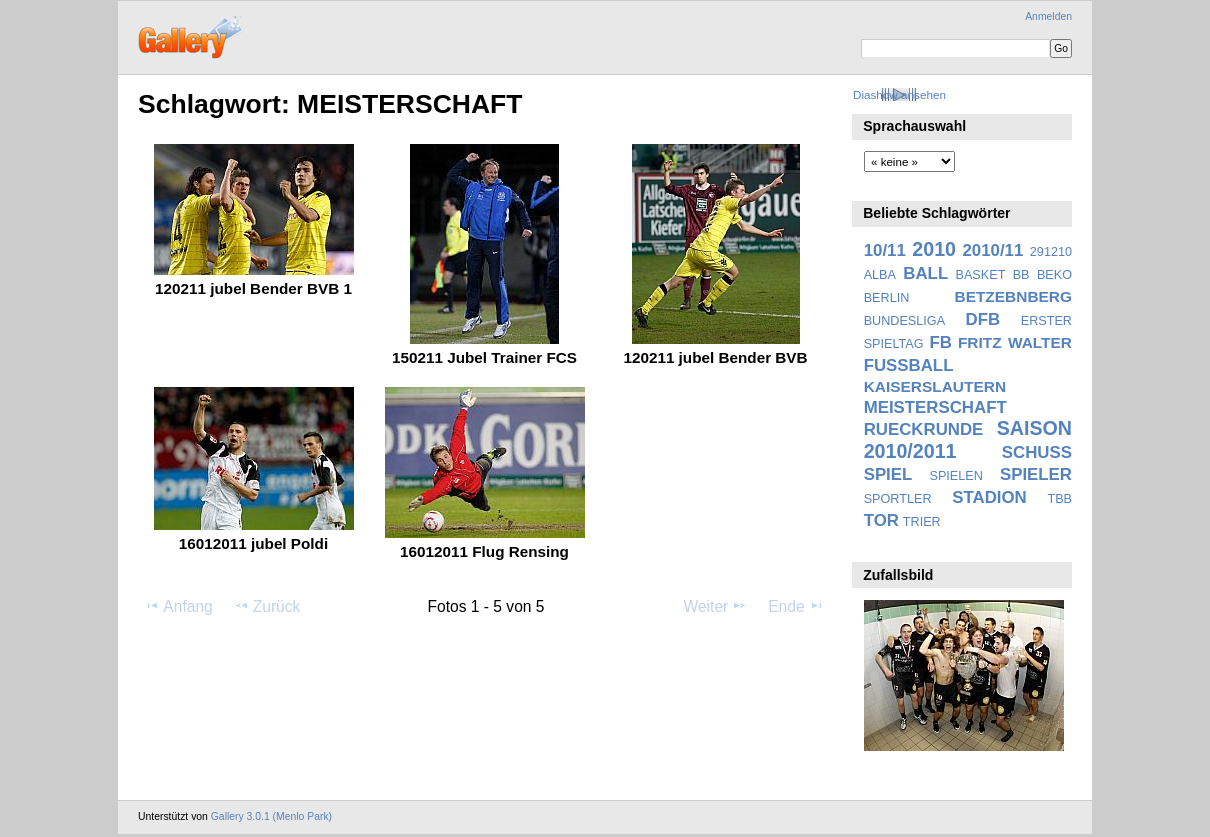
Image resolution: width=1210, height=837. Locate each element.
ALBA (880, 275)
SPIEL (888, 474)
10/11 (885, 250)
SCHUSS (1037, 452)
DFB (983, 319)
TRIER (922, 522)
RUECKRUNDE (924, 429)
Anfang (178, 606)
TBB (1059, 499)
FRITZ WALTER (1015, 342)
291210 (1051, 252)
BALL (925, 273)
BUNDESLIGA (904, 321)
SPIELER (1036, 474)
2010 (934, 249)
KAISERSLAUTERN (935, 386)
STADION (989, 497)
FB (941, 342)
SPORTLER (898, 499)
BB (1021, 275)
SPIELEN (955, 476)
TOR (881, 520)
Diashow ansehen (899, 94)
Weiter (716, 606)
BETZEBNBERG (1013, 296)
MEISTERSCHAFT (935, 407)
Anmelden (1048, 16)
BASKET (981, 275)
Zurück (267, 606)
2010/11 (993, 250)
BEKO (1054, 275)
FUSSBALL (909, 365)
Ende (796, 606)
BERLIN (887, 298)
